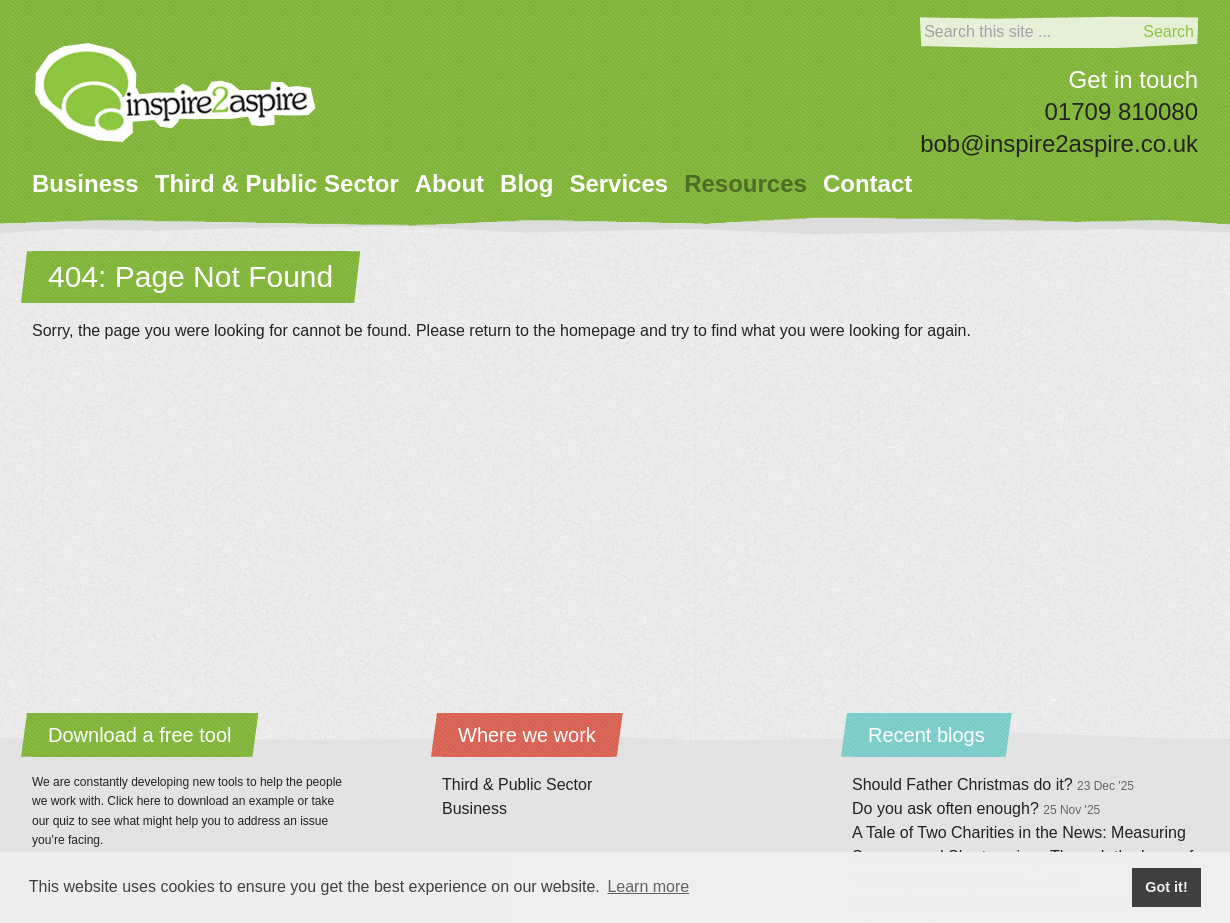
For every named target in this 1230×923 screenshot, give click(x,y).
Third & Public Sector (277, 183)
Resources (745, 183)
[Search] (1029, 32)
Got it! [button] (1166, 887)
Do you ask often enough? (976, 808)
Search (1168, 31)
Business (85, 183)
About (449, 183)
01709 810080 (1122, 111)
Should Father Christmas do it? (993, 784)
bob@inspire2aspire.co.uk (1059, 143)
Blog (526, 183)
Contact (867, 183)
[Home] (175, 92)
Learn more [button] (648, 886)
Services (618, 183)
